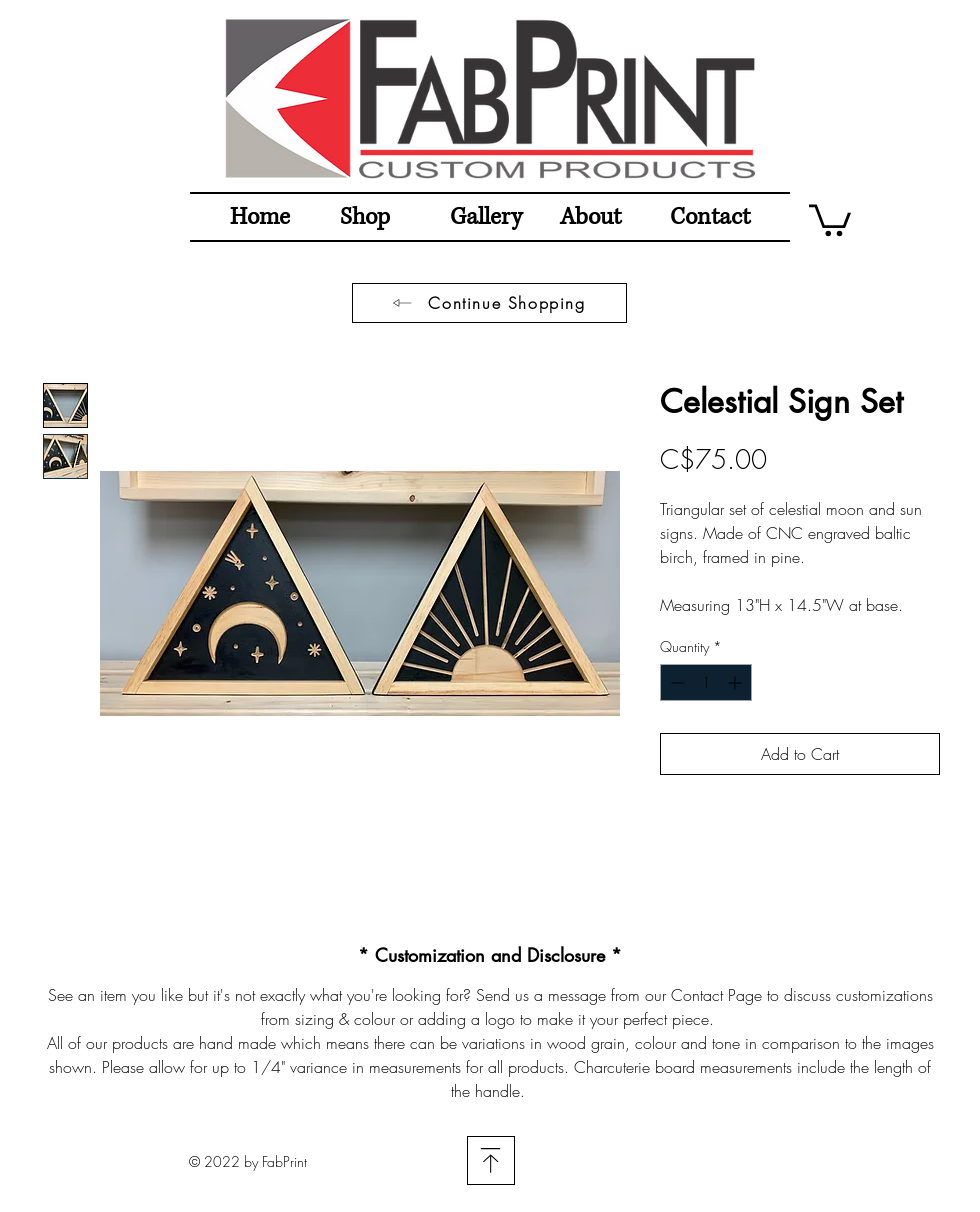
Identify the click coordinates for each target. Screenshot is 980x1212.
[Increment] (736, 682)
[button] (830, 218)
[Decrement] (675, 682)
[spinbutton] (706, 682)
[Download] (491, 1160)
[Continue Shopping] (489, 303)
